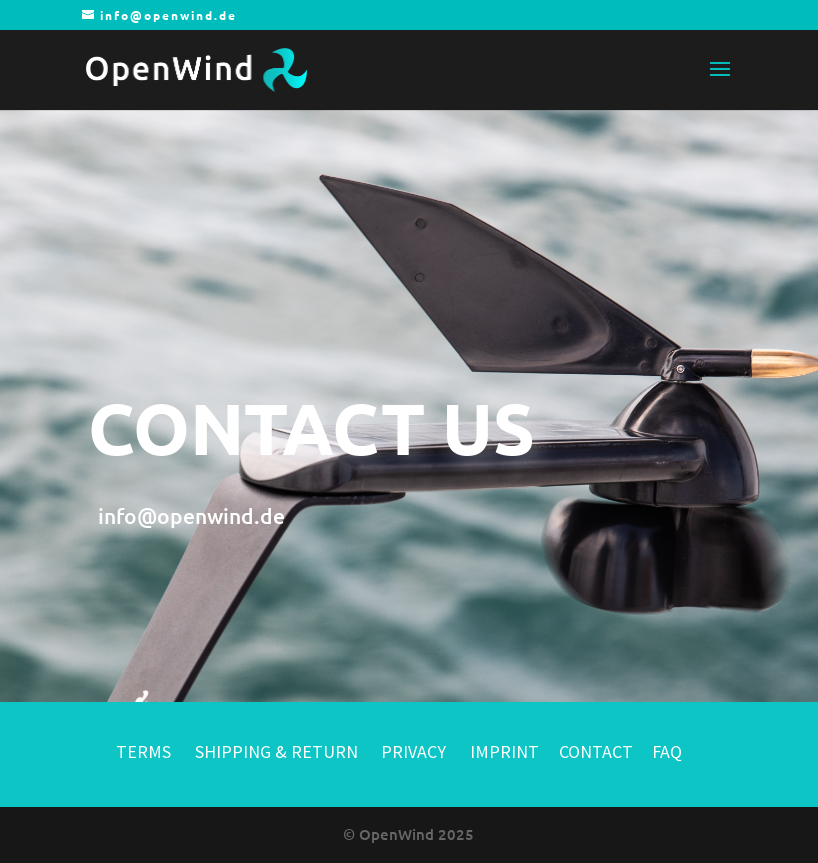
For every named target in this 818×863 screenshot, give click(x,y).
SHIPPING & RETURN (278, 751)
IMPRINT (504, 751)
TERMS (143, 751)
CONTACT (596, 751)
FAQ (667, 751)
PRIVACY (413, 751)
